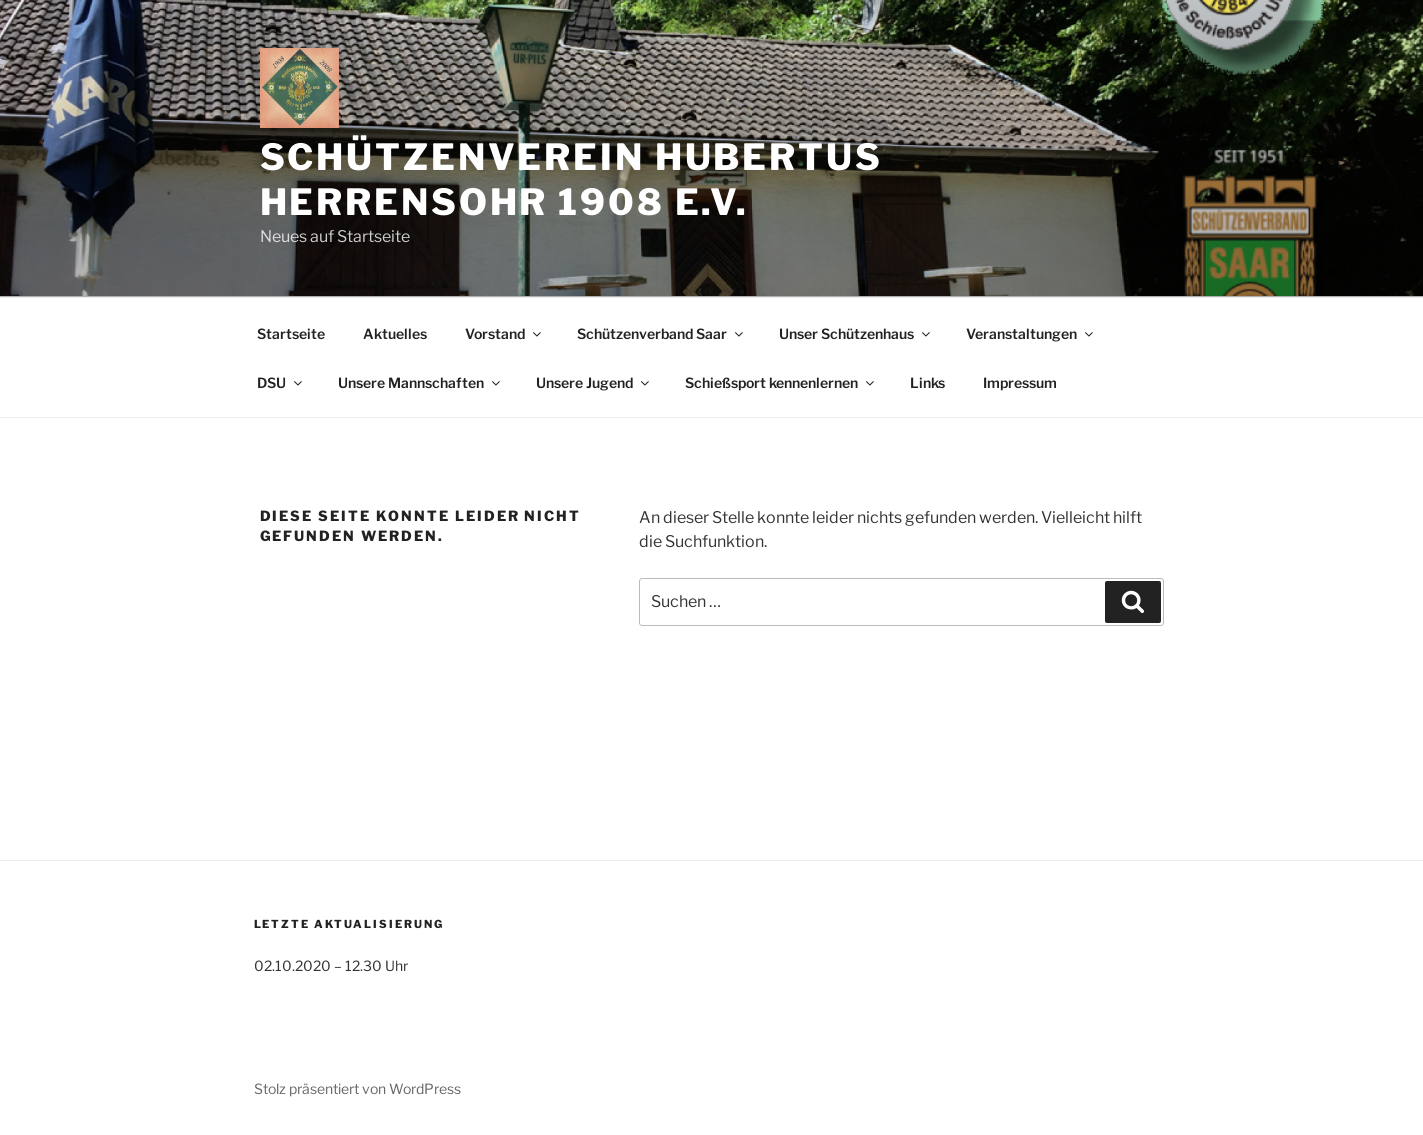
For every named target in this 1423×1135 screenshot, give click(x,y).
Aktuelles (395, 333)
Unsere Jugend (594, 382)
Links (927, 382)
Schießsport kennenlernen (781, 382)
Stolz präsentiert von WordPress (357, 1088)
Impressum (1020, 382)
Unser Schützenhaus (856, 333)
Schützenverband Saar (661, 333)
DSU (281, 382)
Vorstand (504, 333)
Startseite (291, 333)
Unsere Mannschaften (420, 382)
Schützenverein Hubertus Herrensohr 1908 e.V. (571, 179)
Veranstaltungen (1031, 333)
